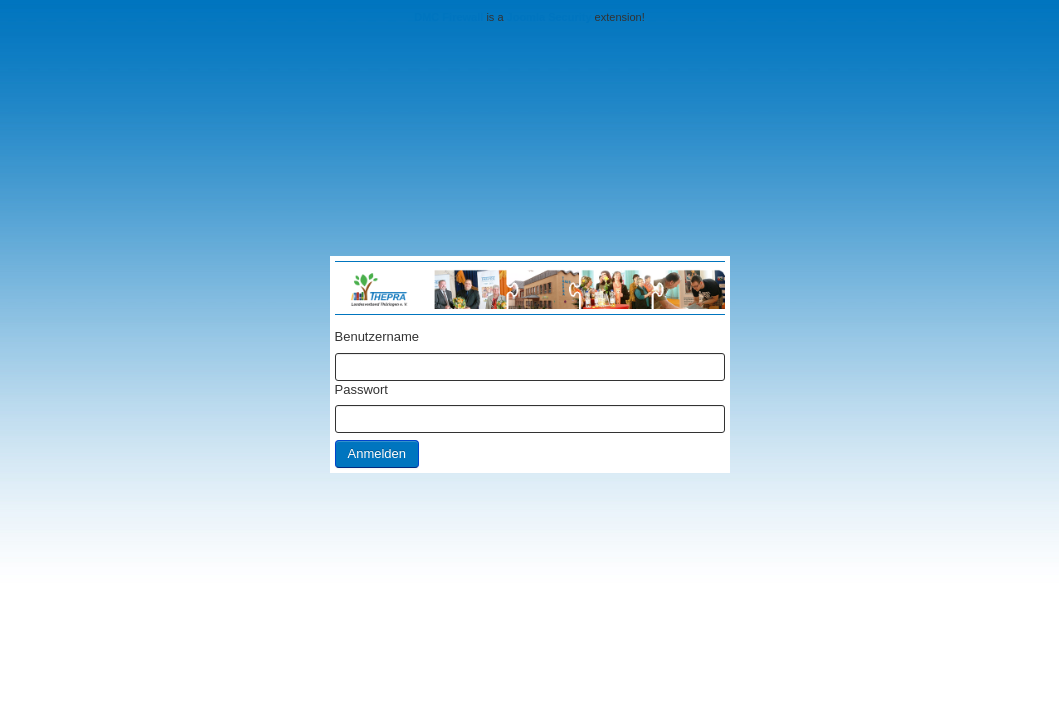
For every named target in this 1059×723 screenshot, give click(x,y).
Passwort (361, 389)
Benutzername (377, 336)
